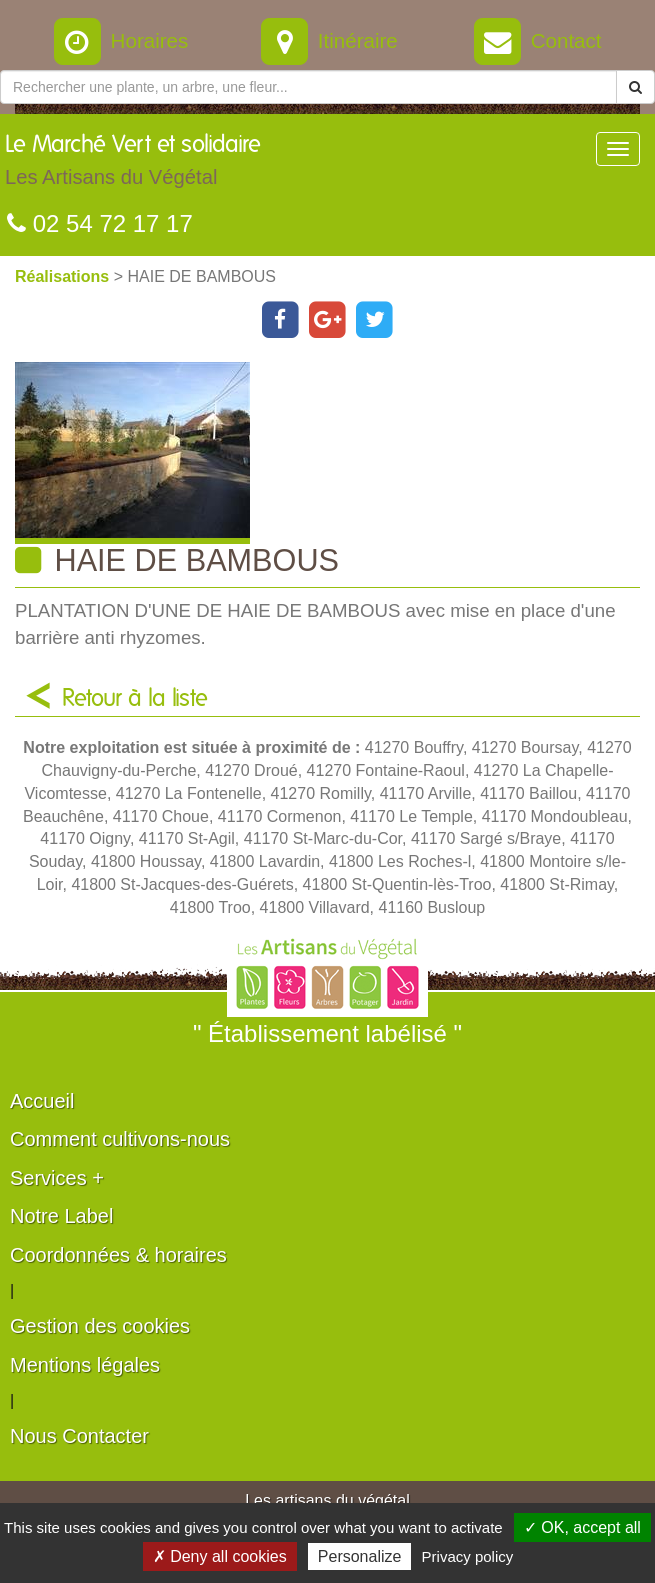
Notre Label (61, 1216)
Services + (57, 1178)
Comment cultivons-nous (120, 1139)
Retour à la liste (135, 699)
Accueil (42, 1101)
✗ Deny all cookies (220, 1556)
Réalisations (64, 276)
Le (133, 165)
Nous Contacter (79, 1436)
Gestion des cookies (100, 1326)
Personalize (360, 1556)
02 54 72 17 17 (100, 223)
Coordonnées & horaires (118, 1255)
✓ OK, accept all (582, 1527)
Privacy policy (468, 1556)
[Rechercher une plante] (308, 87)
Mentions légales (85, 1365)
